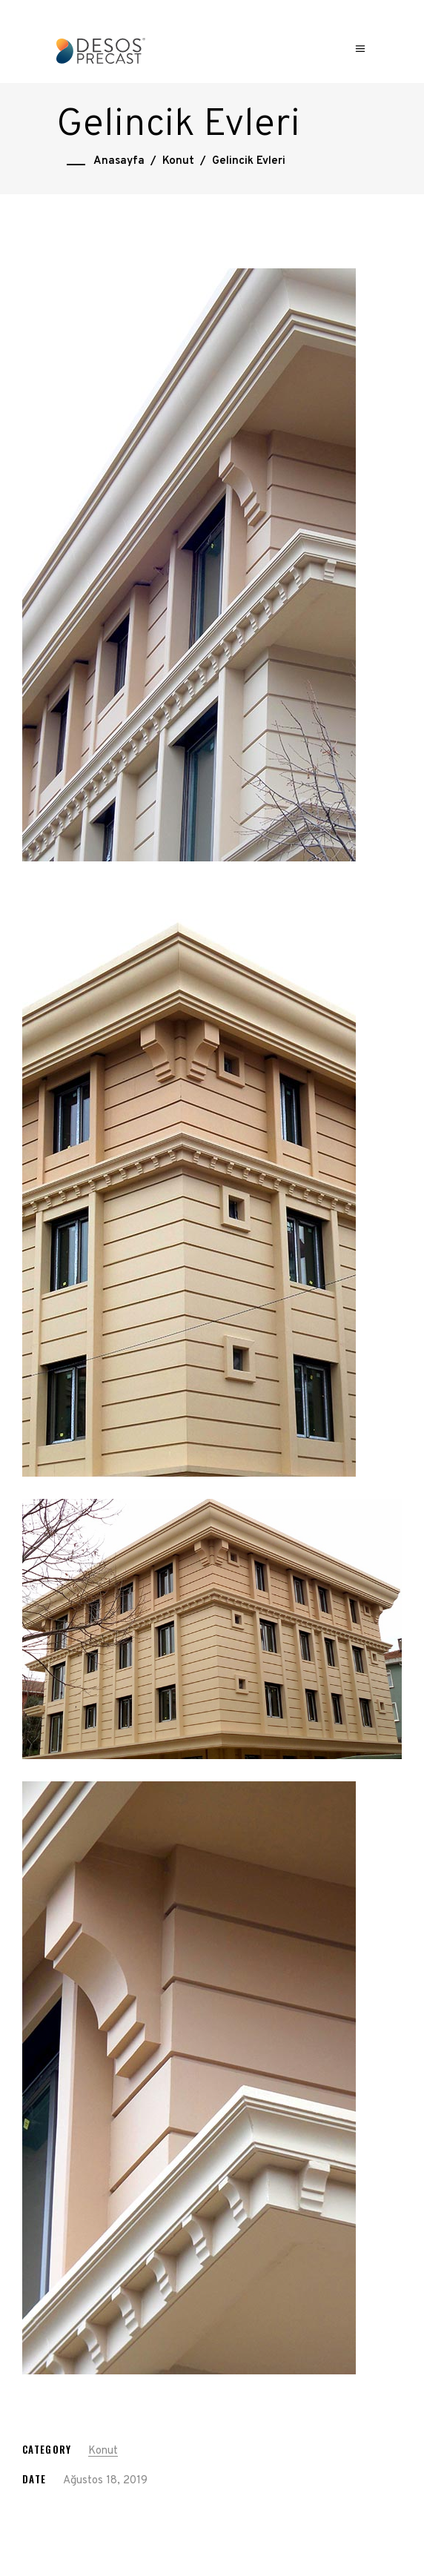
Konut (178, 161)
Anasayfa (119, 161)
